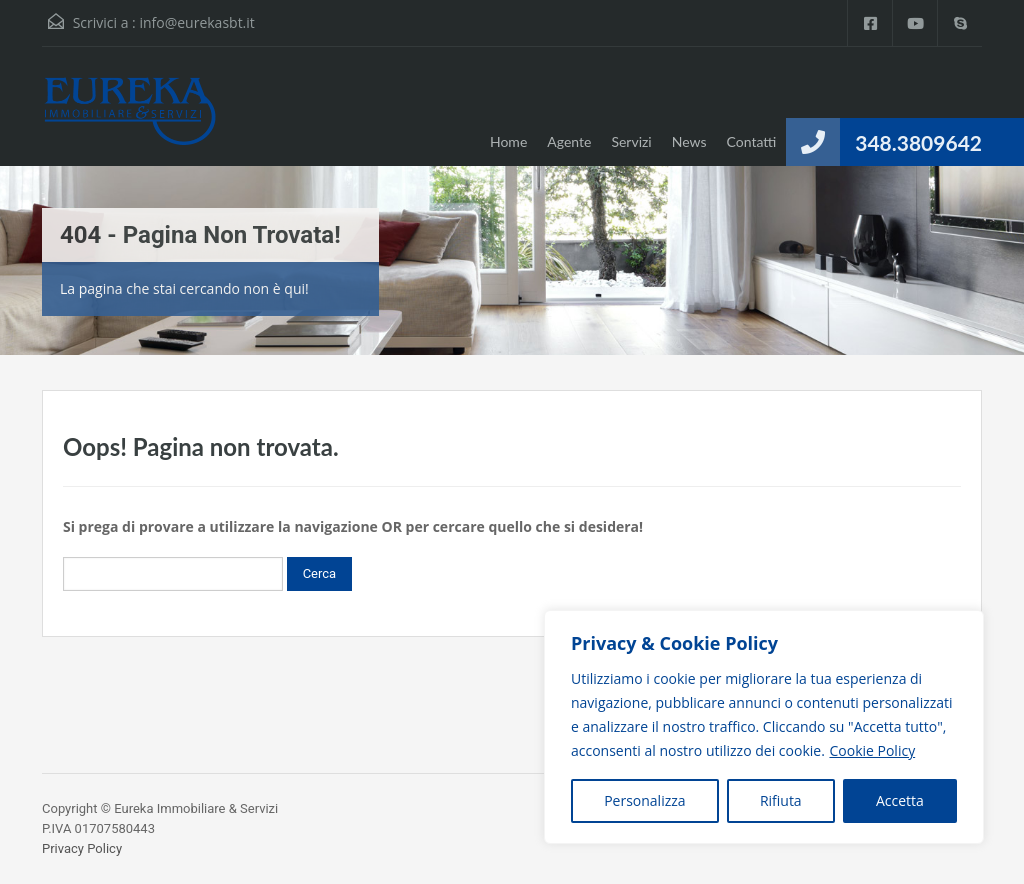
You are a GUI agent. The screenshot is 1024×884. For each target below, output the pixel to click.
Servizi (631, 141)
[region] (764, 727)
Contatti (752, 141)
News (689, 141)
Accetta (900, 800)
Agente (569, 141)
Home (508, 141)
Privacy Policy (82, 848)
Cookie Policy (872, 750)
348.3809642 (918, 142)
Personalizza (644, 800)
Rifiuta (781, 800)
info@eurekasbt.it (196, 22)
